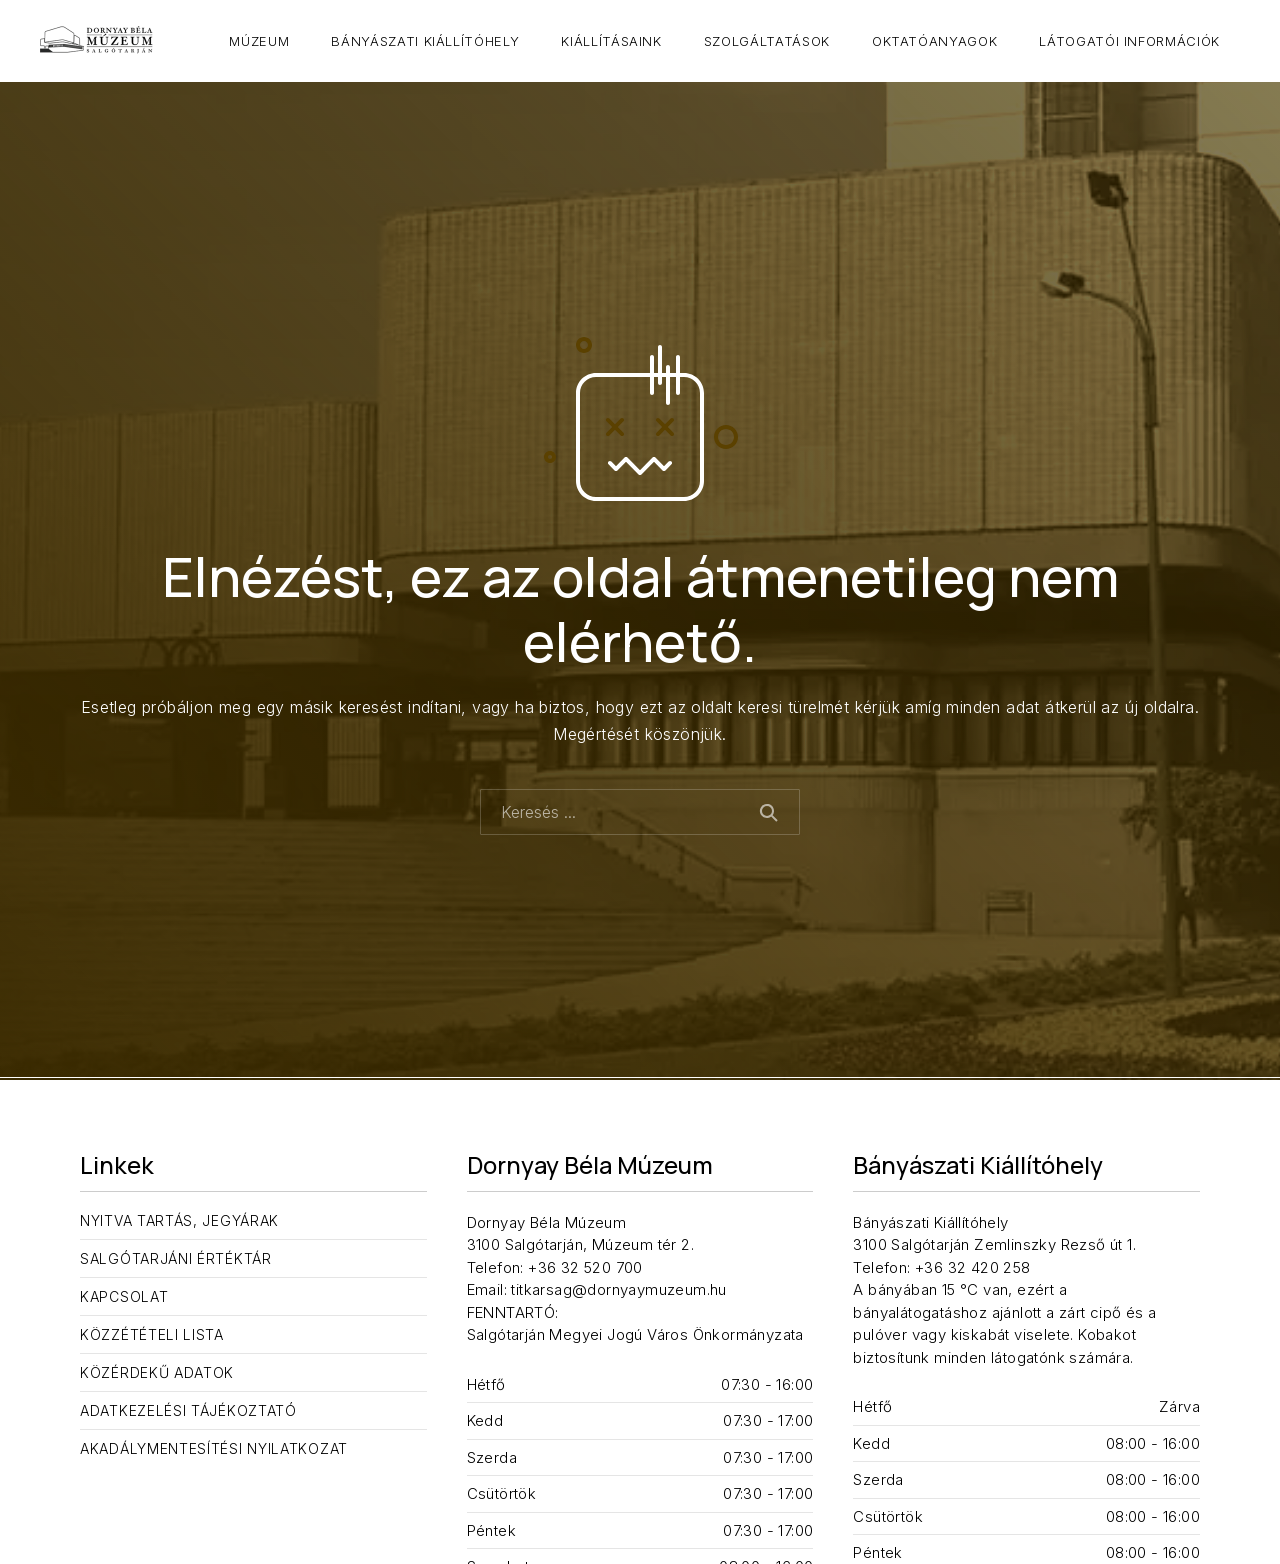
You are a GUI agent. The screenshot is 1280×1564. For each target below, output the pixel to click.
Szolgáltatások (767, 41)
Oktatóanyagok (934, 41)
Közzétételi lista (152, 1334)
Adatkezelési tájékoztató (188, 1410)
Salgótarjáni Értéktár (176, 1258)
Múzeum (259, 41)
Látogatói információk (1129, 41)
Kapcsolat (124, 1296)
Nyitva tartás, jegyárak (179, 1220)
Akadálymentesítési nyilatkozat (214, 1448)
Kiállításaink (611, 41)
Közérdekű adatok (157, 1372)
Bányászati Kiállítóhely (425, 41)
